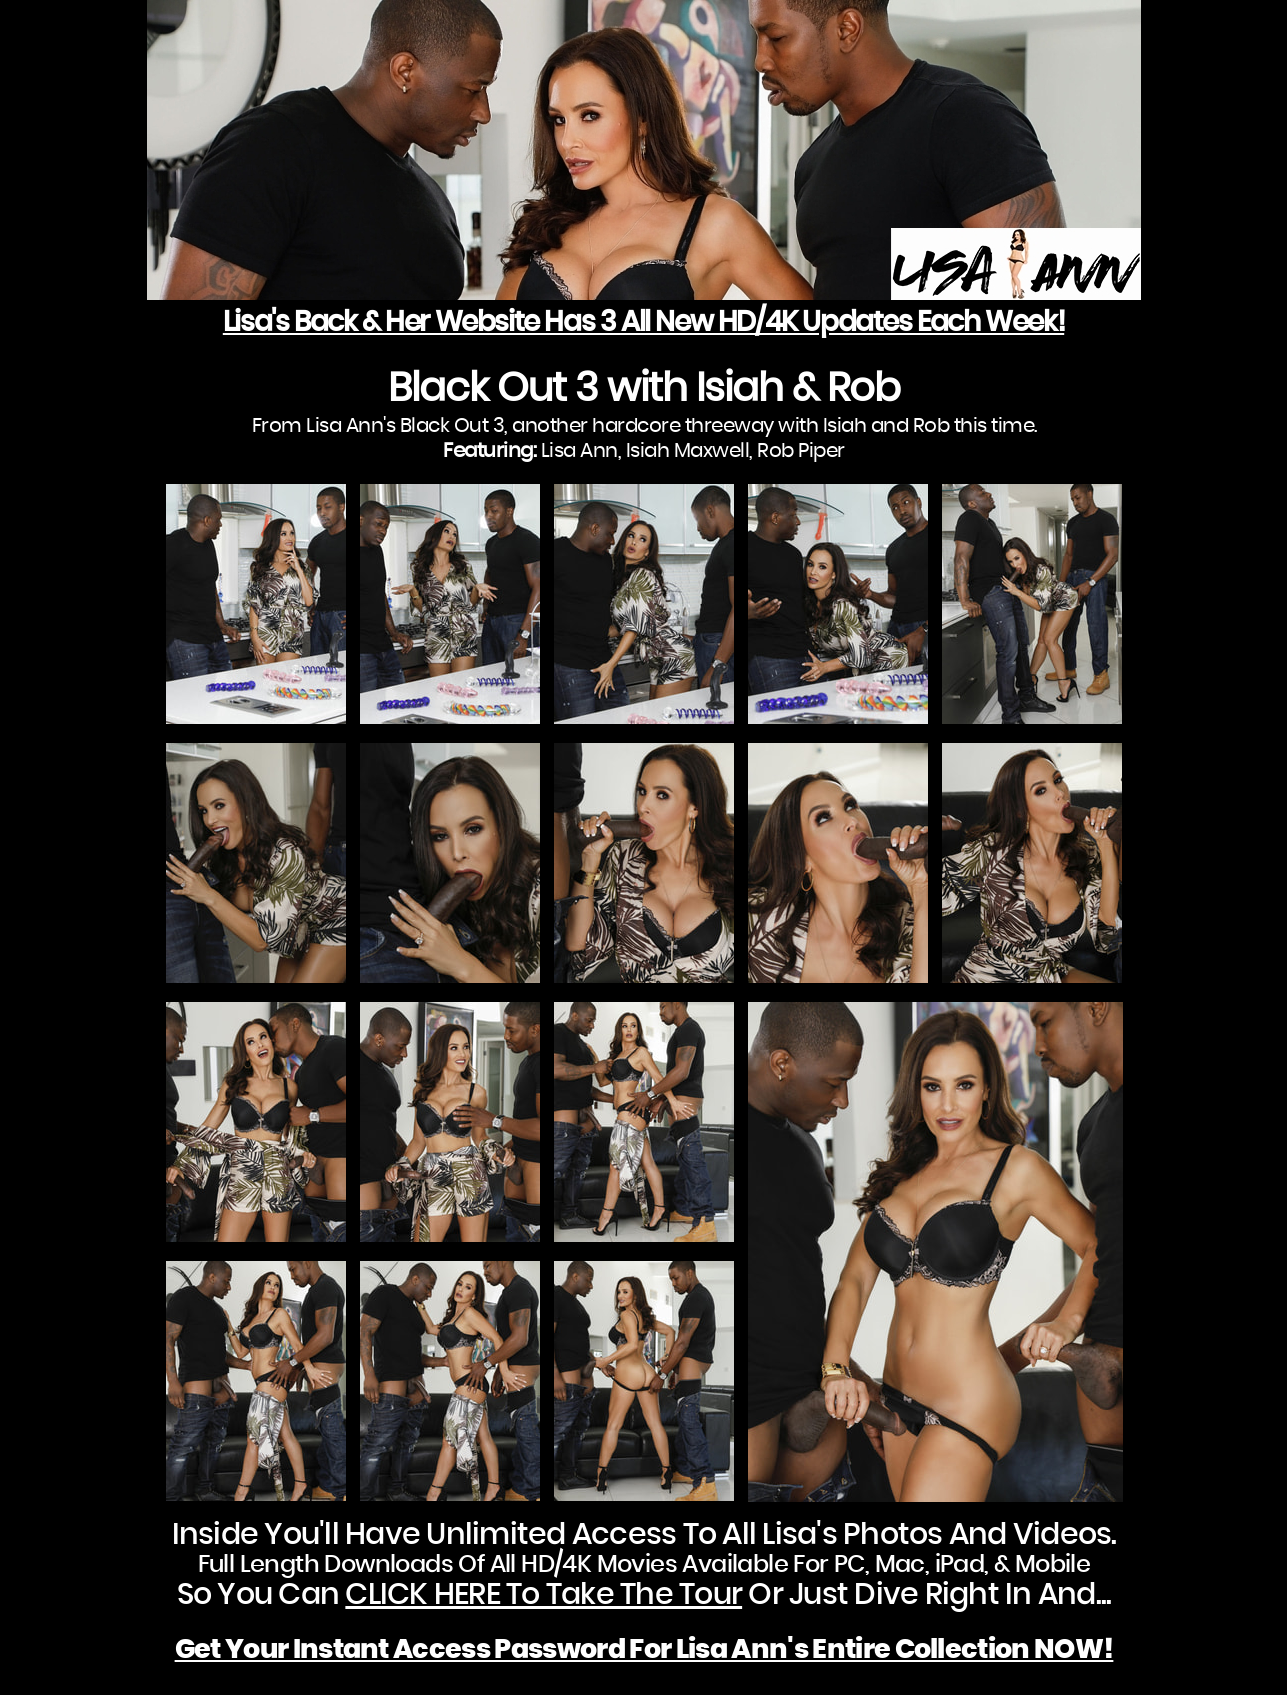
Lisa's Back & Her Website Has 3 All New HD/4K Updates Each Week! (643, 323)
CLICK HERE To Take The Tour (543, 1595)
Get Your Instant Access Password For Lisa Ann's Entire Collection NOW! (644, 1649)
